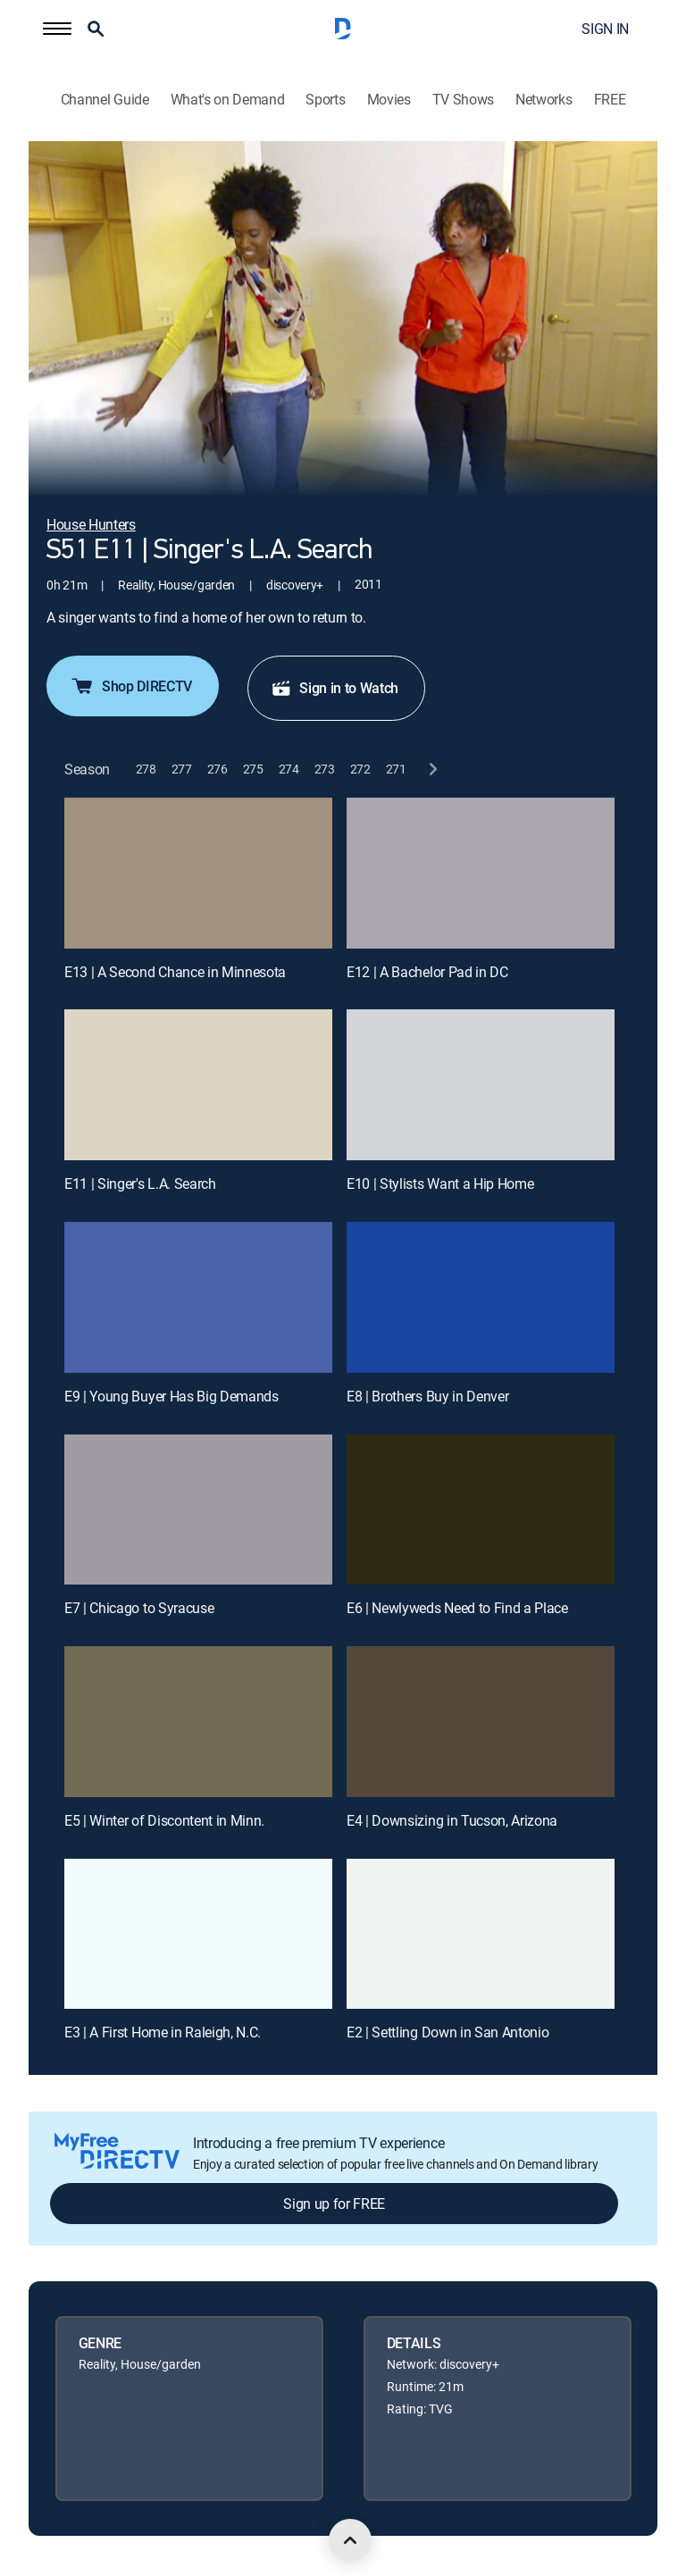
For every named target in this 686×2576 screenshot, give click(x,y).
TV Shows (463, 99)
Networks (543, 99)
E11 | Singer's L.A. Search (140, 1183)
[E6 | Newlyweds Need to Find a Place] (481, 1509)
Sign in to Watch (334, 687)
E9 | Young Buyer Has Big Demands (171, 1396)
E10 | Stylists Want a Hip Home (440, 1183)
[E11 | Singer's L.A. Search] (198, 1084)
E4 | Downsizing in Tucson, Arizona (452, 1820)
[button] (57, 28)
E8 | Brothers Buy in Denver (427, 1396)
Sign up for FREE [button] (334, 2203)
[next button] (432, 769)
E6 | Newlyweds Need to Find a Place (457, 1608)
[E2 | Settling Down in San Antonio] (481, 1934)
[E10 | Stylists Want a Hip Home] (481, 1084)
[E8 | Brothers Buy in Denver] (481, 1297)
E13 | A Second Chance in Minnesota (175, 972)
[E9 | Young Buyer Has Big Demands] (198, 1297)
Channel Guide (105, 99)
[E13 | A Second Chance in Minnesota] (198, 873)
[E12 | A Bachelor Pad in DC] (481, 873)
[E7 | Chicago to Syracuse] (198, 1509)
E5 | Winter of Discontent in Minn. (164, 1820)
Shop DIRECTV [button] (131, 685)
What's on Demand (228, 99)
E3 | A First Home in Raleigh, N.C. (162, 2032)
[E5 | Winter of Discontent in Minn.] (198, 1721)
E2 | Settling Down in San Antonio (447, 2032)
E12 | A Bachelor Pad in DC (427, 972)
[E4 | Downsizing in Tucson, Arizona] (481, 1721)
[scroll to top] (350, 2540)
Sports (325, 99)
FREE (610, 99)
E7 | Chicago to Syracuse (138, 1608)
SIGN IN (605, 28)
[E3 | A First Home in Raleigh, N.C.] (198, 1934)
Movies (389, 99)
